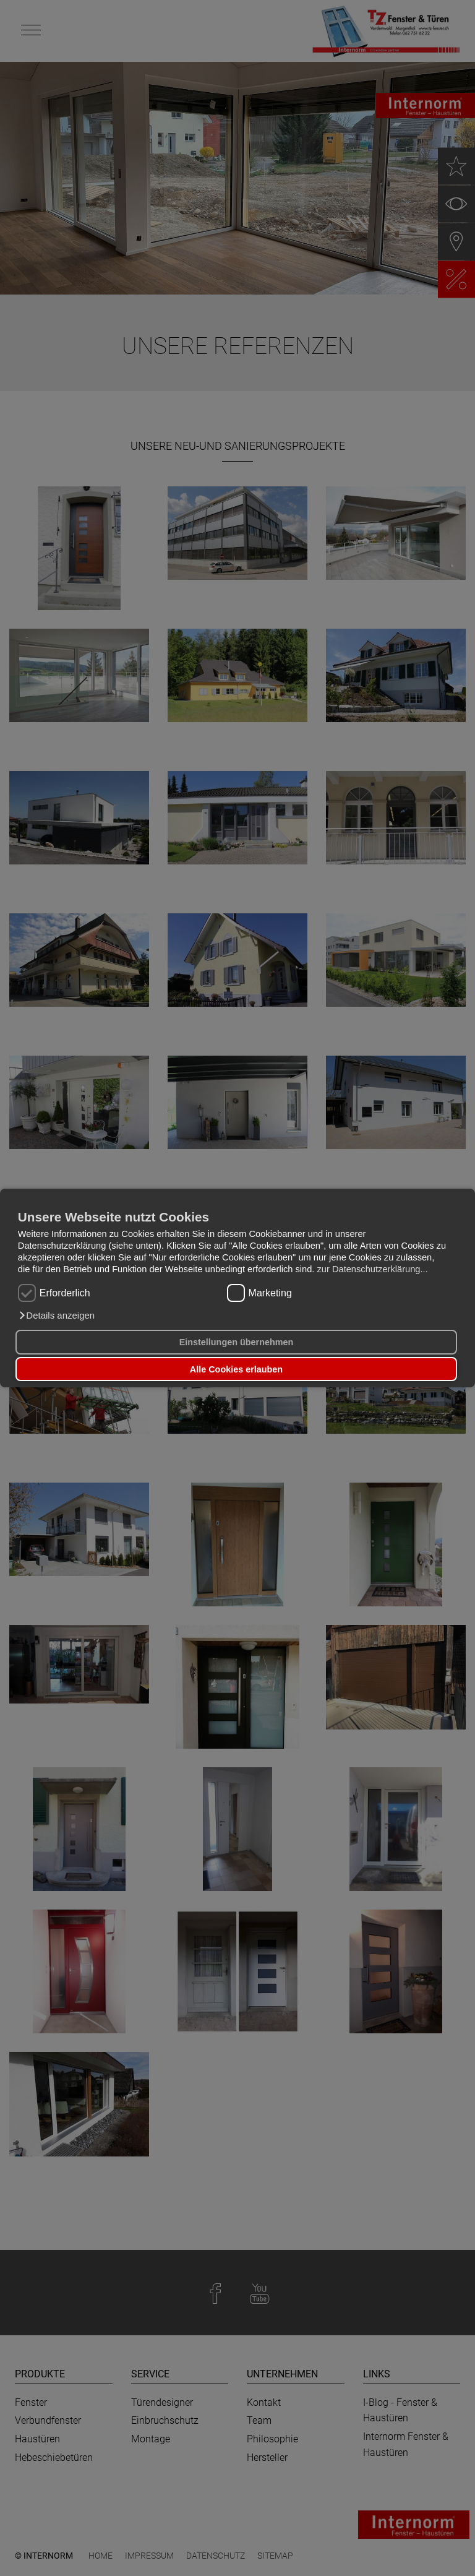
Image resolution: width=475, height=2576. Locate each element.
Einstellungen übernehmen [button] (236, 1342)
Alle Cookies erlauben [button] (236, 1369)
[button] (56, 1315)
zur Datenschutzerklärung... (372, 1269)
